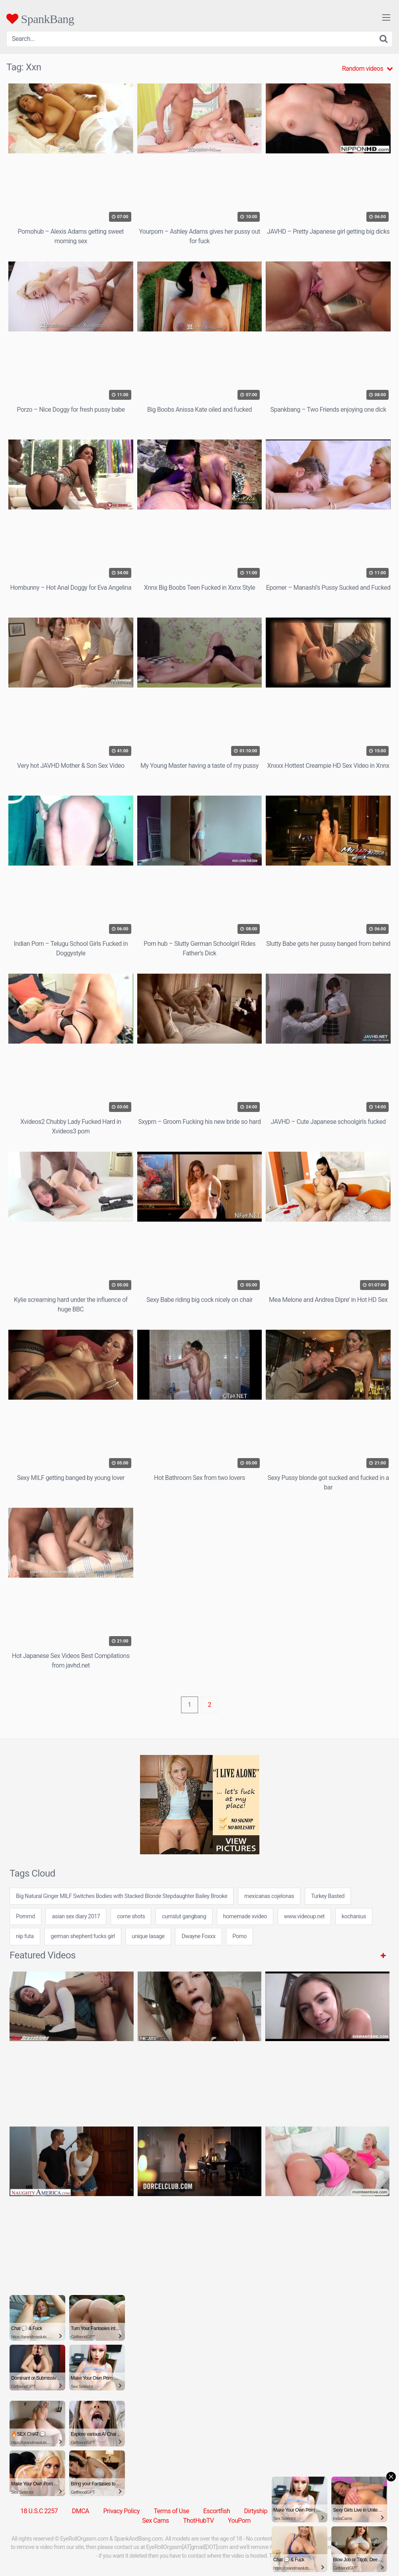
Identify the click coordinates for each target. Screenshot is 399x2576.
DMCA (80, 2511)
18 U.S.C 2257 (39, 2511)
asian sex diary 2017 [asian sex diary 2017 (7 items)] (76, 1916)
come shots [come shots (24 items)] (131, 1916)
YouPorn (239, 2520)
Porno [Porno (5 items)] (239, 1936)
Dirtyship (255, 2511)
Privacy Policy (121, 2511)
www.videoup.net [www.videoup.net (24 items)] (304, 1916)
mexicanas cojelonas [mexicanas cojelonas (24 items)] (269, 1896)
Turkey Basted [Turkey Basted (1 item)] (328, 1896)
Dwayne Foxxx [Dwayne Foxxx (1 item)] (198, 1936)
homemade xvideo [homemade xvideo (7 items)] (245, 1916)
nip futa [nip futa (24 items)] (25, 1936)
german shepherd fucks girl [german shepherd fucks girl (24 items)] (83, 1936)
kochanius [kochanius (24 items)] (354, 1916)
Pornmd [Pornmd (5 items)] (25, 1916)
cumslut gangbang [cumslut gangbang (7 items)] (184, 1916)
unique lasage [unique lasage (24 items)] (148, 1936)
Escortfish (216, 2511)
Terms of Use (171, 2511)
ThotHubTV (198, 2520)
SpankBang (40, 19)
